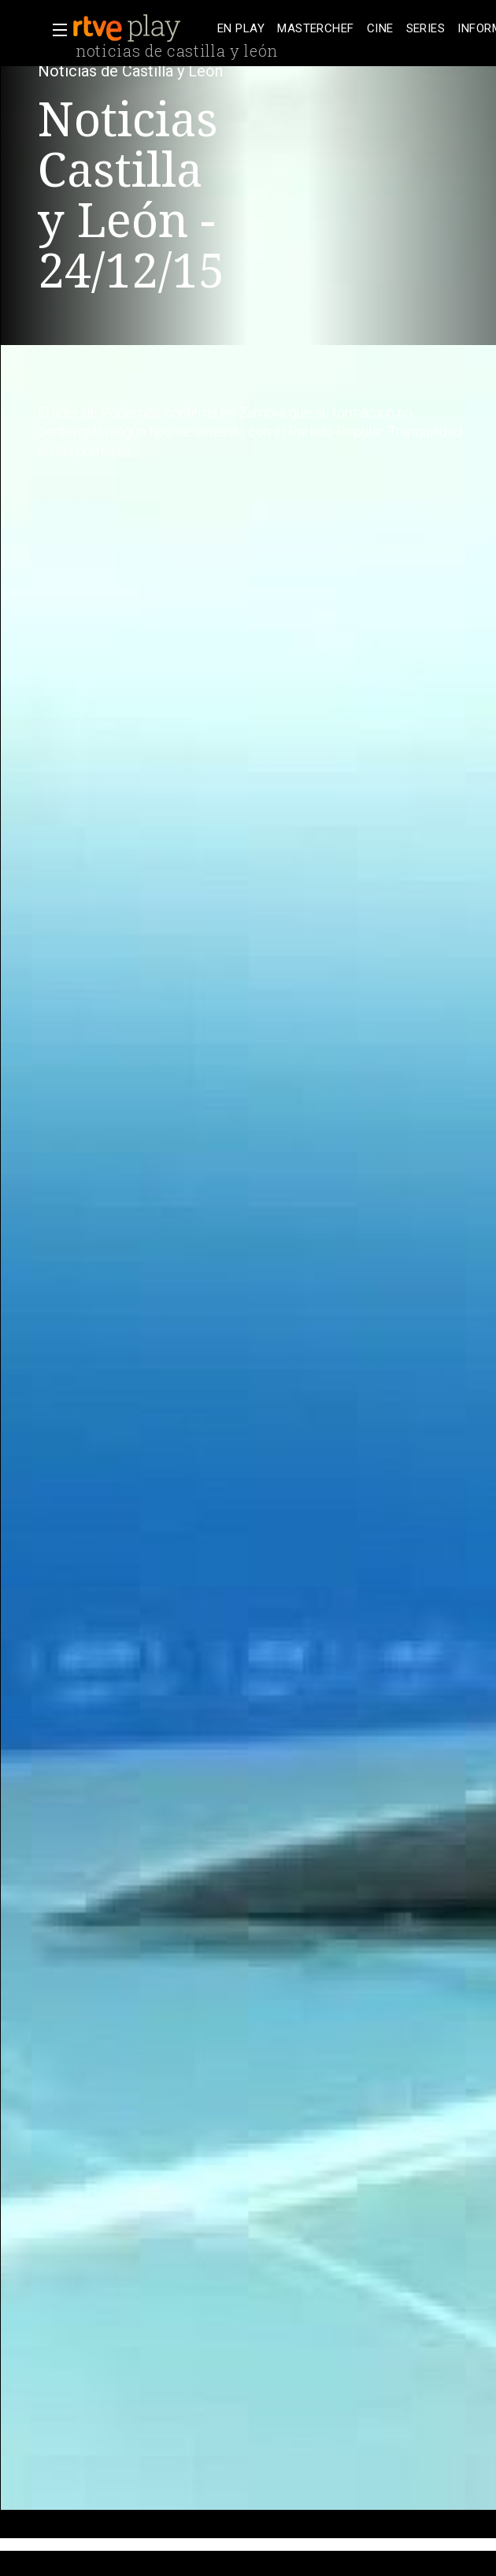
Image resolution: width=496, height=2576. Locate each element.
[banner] (141, 28)
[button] (55, 30)
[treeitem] (241, 28)
